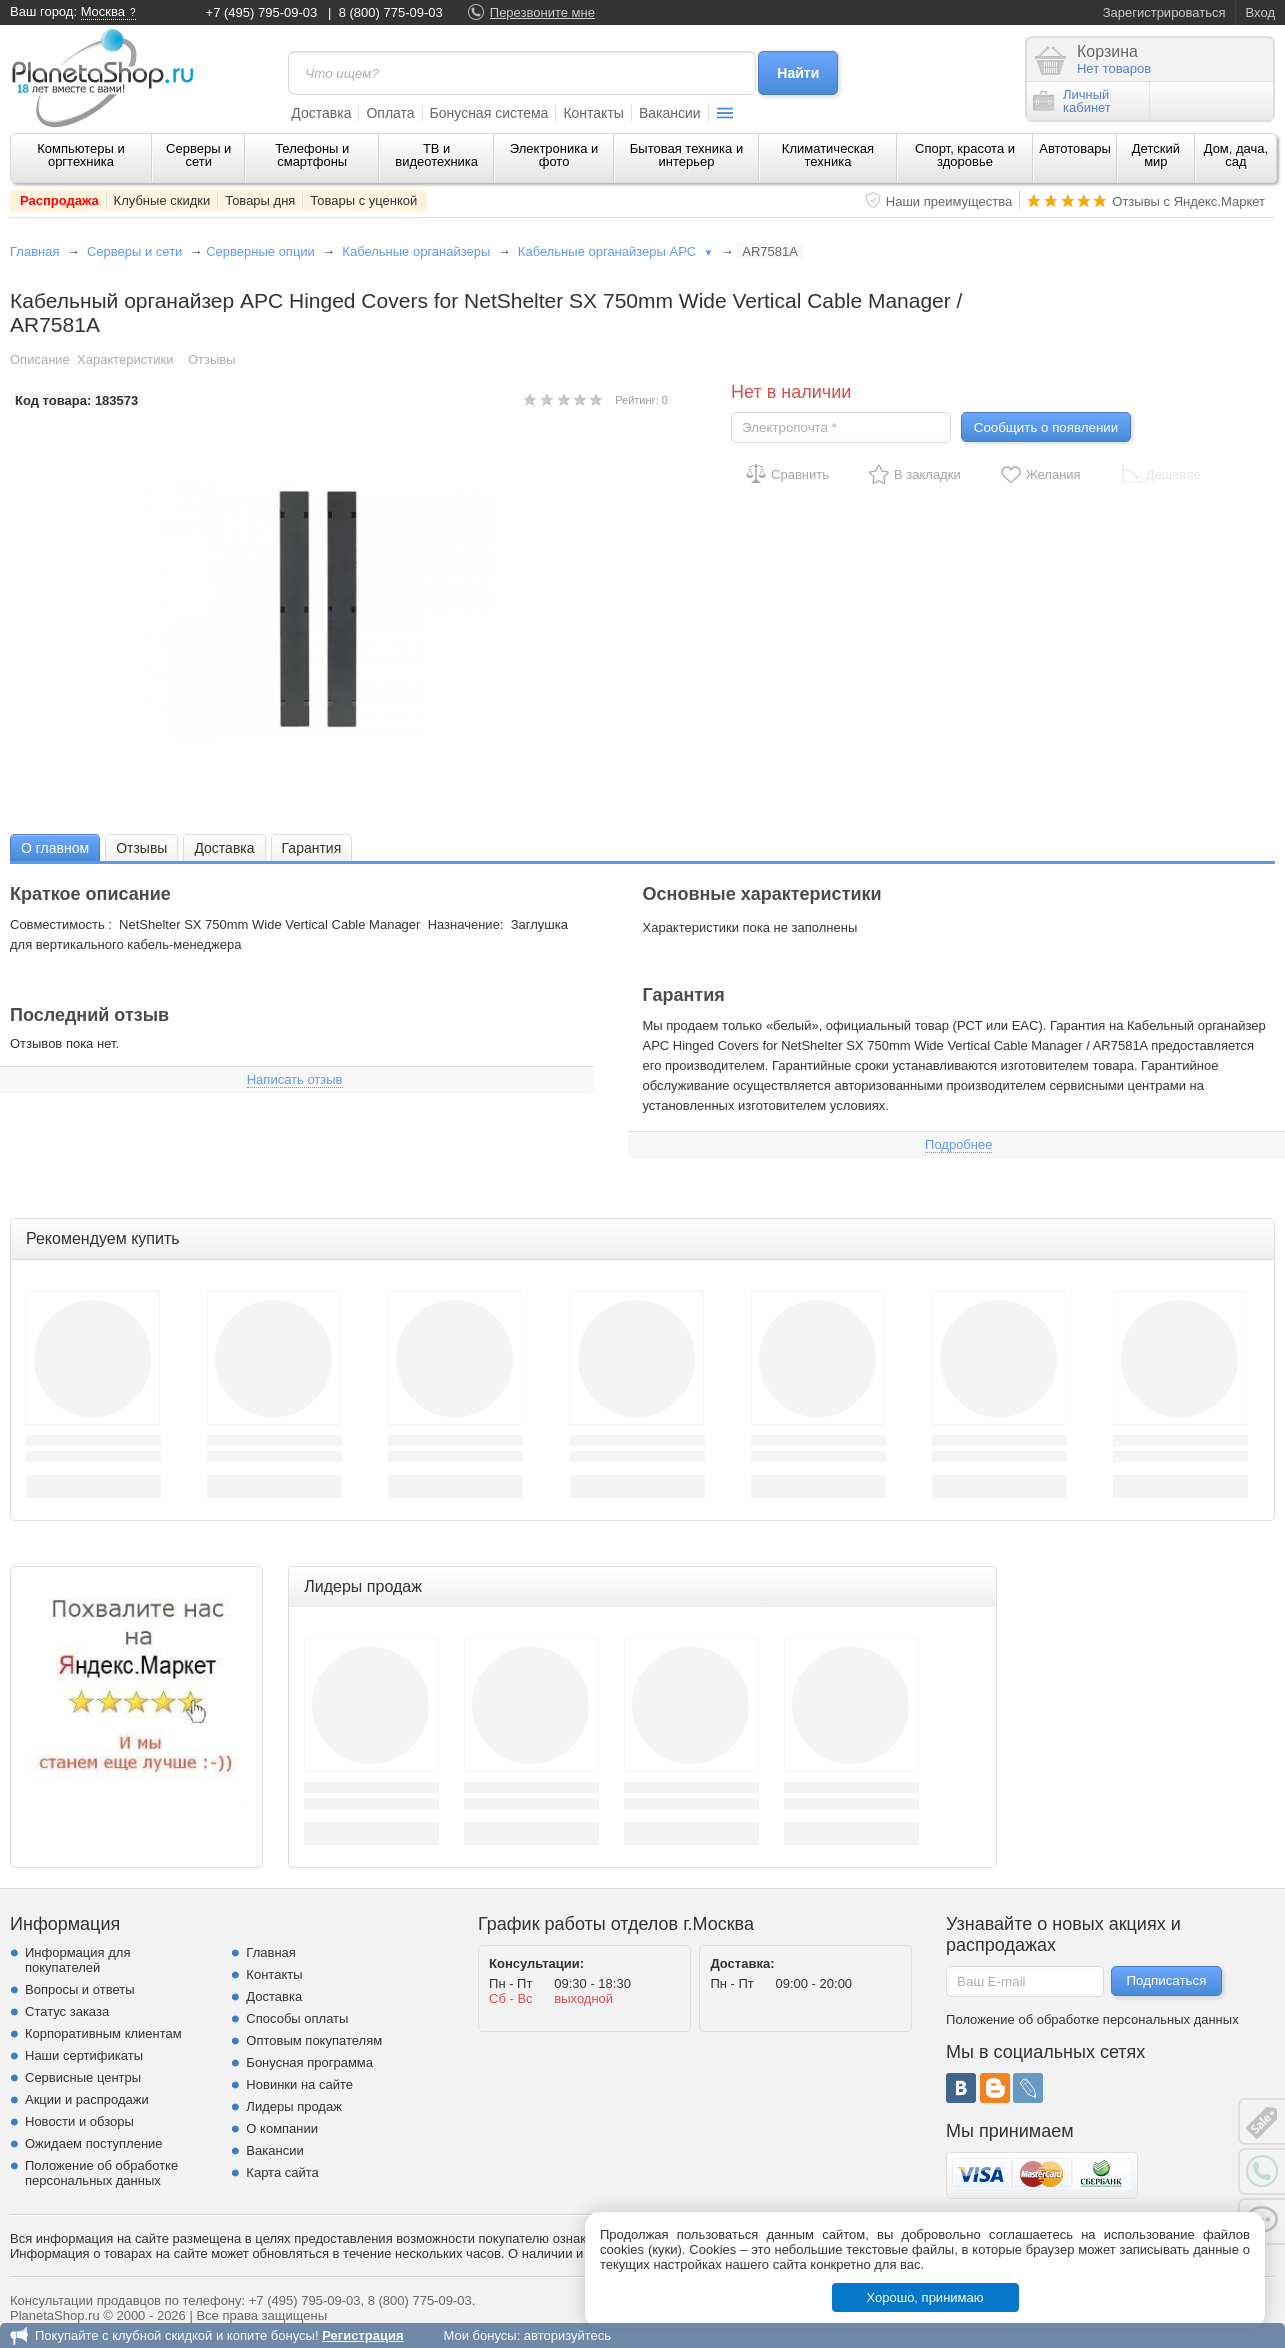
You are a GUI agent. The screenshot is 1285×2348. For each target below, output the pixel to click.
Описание (40, 359)
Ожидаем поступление (94, 2143)
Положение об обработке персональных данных (101, 2173)
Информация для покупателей (77, 1960)
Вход (1260, 12)
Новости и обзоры (79, 2121)
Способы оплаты (297, 2018)
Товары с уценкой (363, 200)
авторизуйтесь (567, 2335)
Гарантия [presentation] (312, 848)
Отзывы (212, 359)
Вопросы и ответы (79, 1989)
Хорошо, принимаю (925, 2297)
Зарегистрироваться (1164, 12)
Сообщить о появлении (1046, 427)
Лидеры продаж (294, 2106)
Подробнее (958, 1144)
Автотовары (1075, 148)
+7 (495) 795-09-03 (262, 12)
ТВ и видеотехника (436, 155)
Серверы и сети (198, 155)
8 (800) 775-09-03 (391, 12)
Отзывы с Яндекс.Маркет (1188, 201)
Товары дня (260, 200)
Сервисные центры (83, 2077)
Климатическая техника (828, 155)
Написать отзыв (295, 1079)
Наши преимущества (949, 201)
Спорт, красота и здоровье (965, 155)
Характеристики (125, 359)
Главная (34, 251)
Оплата (390, 113)
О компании (282, 2128)
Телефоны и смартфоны (312, 155)
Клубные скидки (162, 200)
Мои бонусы (479, 2335)
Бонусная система (489, 113)
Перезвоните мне (542, 12)
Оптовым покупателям (314, 2040)
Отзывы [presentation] (141, 848)
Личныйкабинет (1072, 101)
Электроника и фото (554, 155)
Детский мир (1156, 155)
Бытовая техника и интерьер (686, 155)
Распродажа (59, 200)
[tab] (55, 847)
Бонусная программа (309, 2062)
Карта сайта (282, 2172)
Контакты (593, 113)
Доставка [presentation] (224, 848)
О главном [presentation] (55, 848)
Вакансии (670, 113)
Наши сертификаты (84, 2055)
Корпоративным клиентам (103, 2033)
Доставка (321, 113)
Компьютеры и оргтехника (81, 155)
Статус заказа (67, 2011)
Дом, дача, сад (1236, 155)
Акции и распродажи (87, 2099)
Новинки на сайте (299, 2084)
